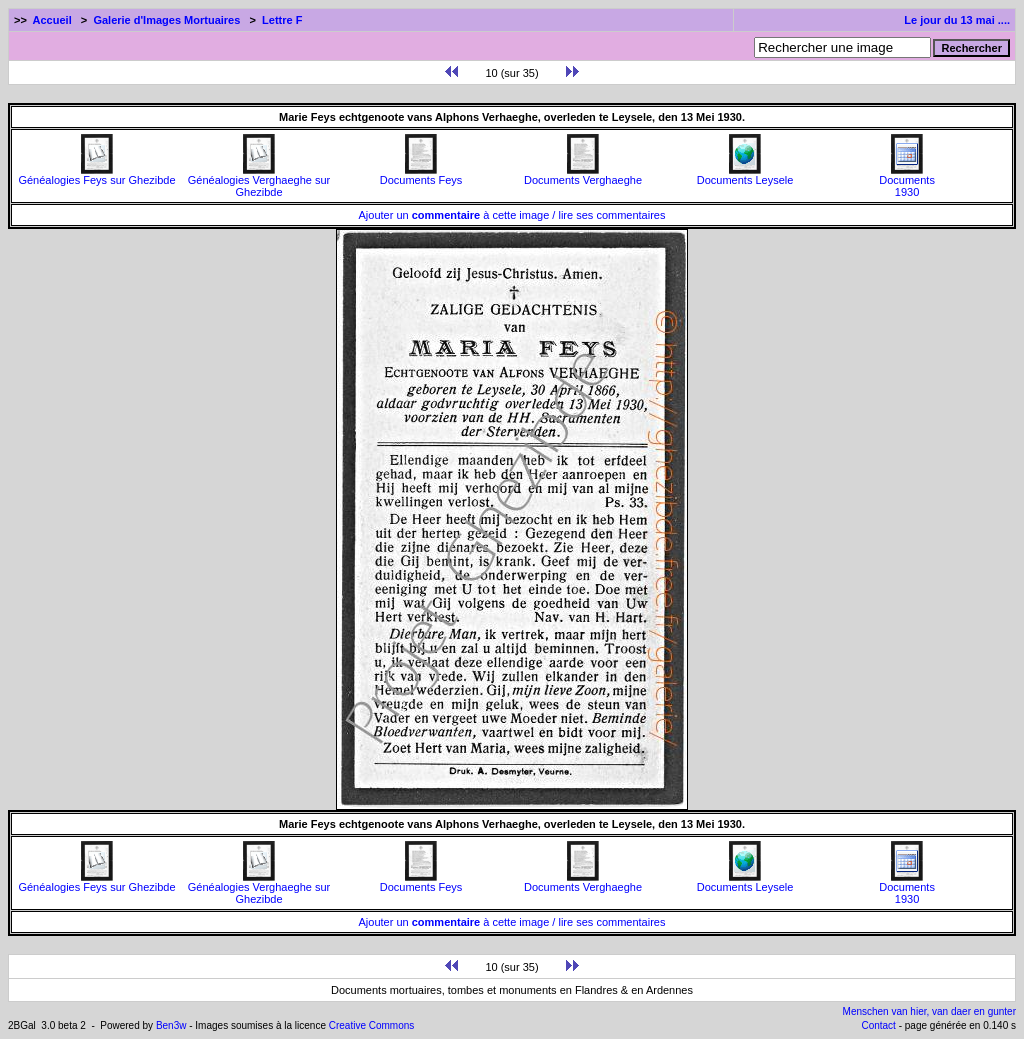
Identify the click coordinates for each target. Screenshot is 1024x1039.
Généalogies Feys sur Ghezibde (96, 175)
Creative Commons (372, 1025)
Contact (878, 1025)
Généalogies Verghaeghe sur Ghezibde (259, 181)
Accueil (52, 20)
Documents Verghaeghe (583, 175)
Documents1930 (907, 181)
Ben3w (171, 1025)
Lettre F (282, 20)
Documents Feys (421, 175)
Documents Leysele (745, 175)
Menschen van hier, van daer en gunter (929, 1011)
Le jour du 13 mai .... (957, 20)
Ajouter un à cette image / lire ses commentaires (512, 215)
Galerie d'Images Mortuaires (166, 20)
